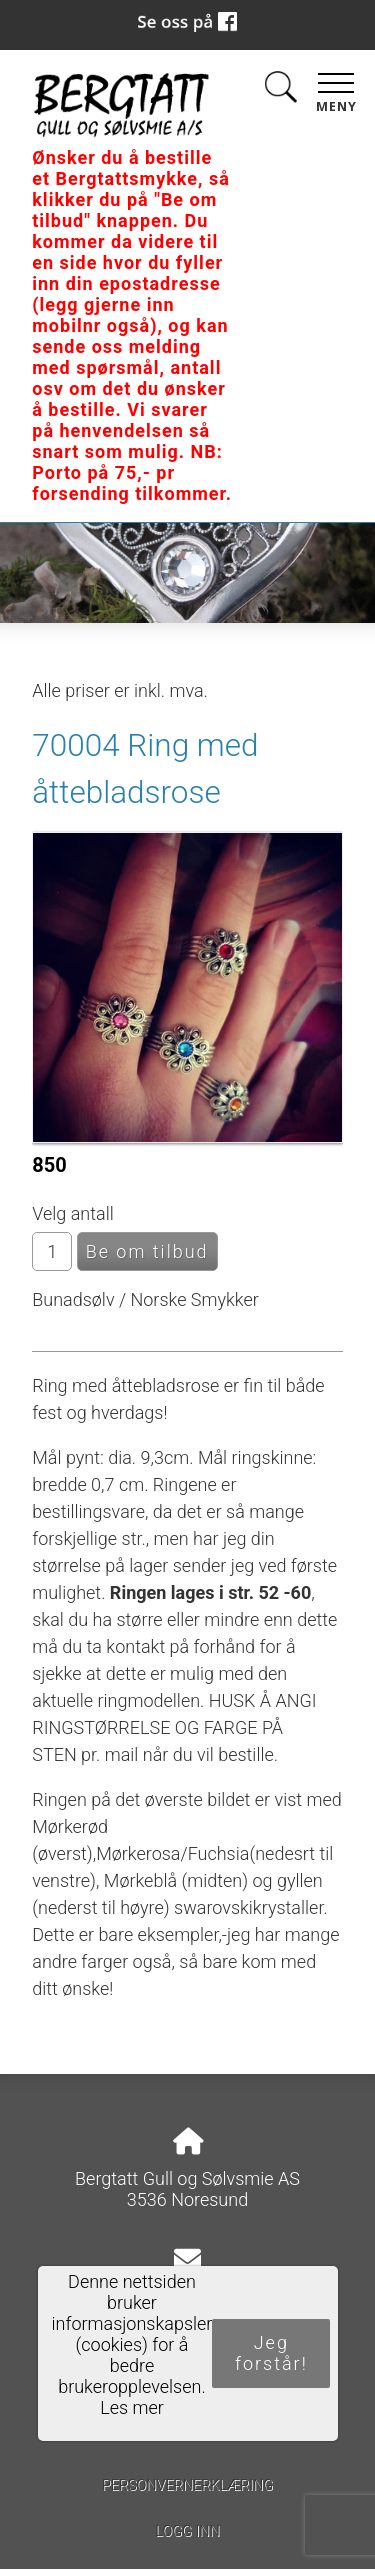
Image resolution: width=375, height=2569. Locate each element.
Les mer (132, 2407)
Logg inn (187, 2531)
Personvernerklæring (187, 2485)
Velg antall (73, 1213)
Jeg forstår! (271, 2353)
